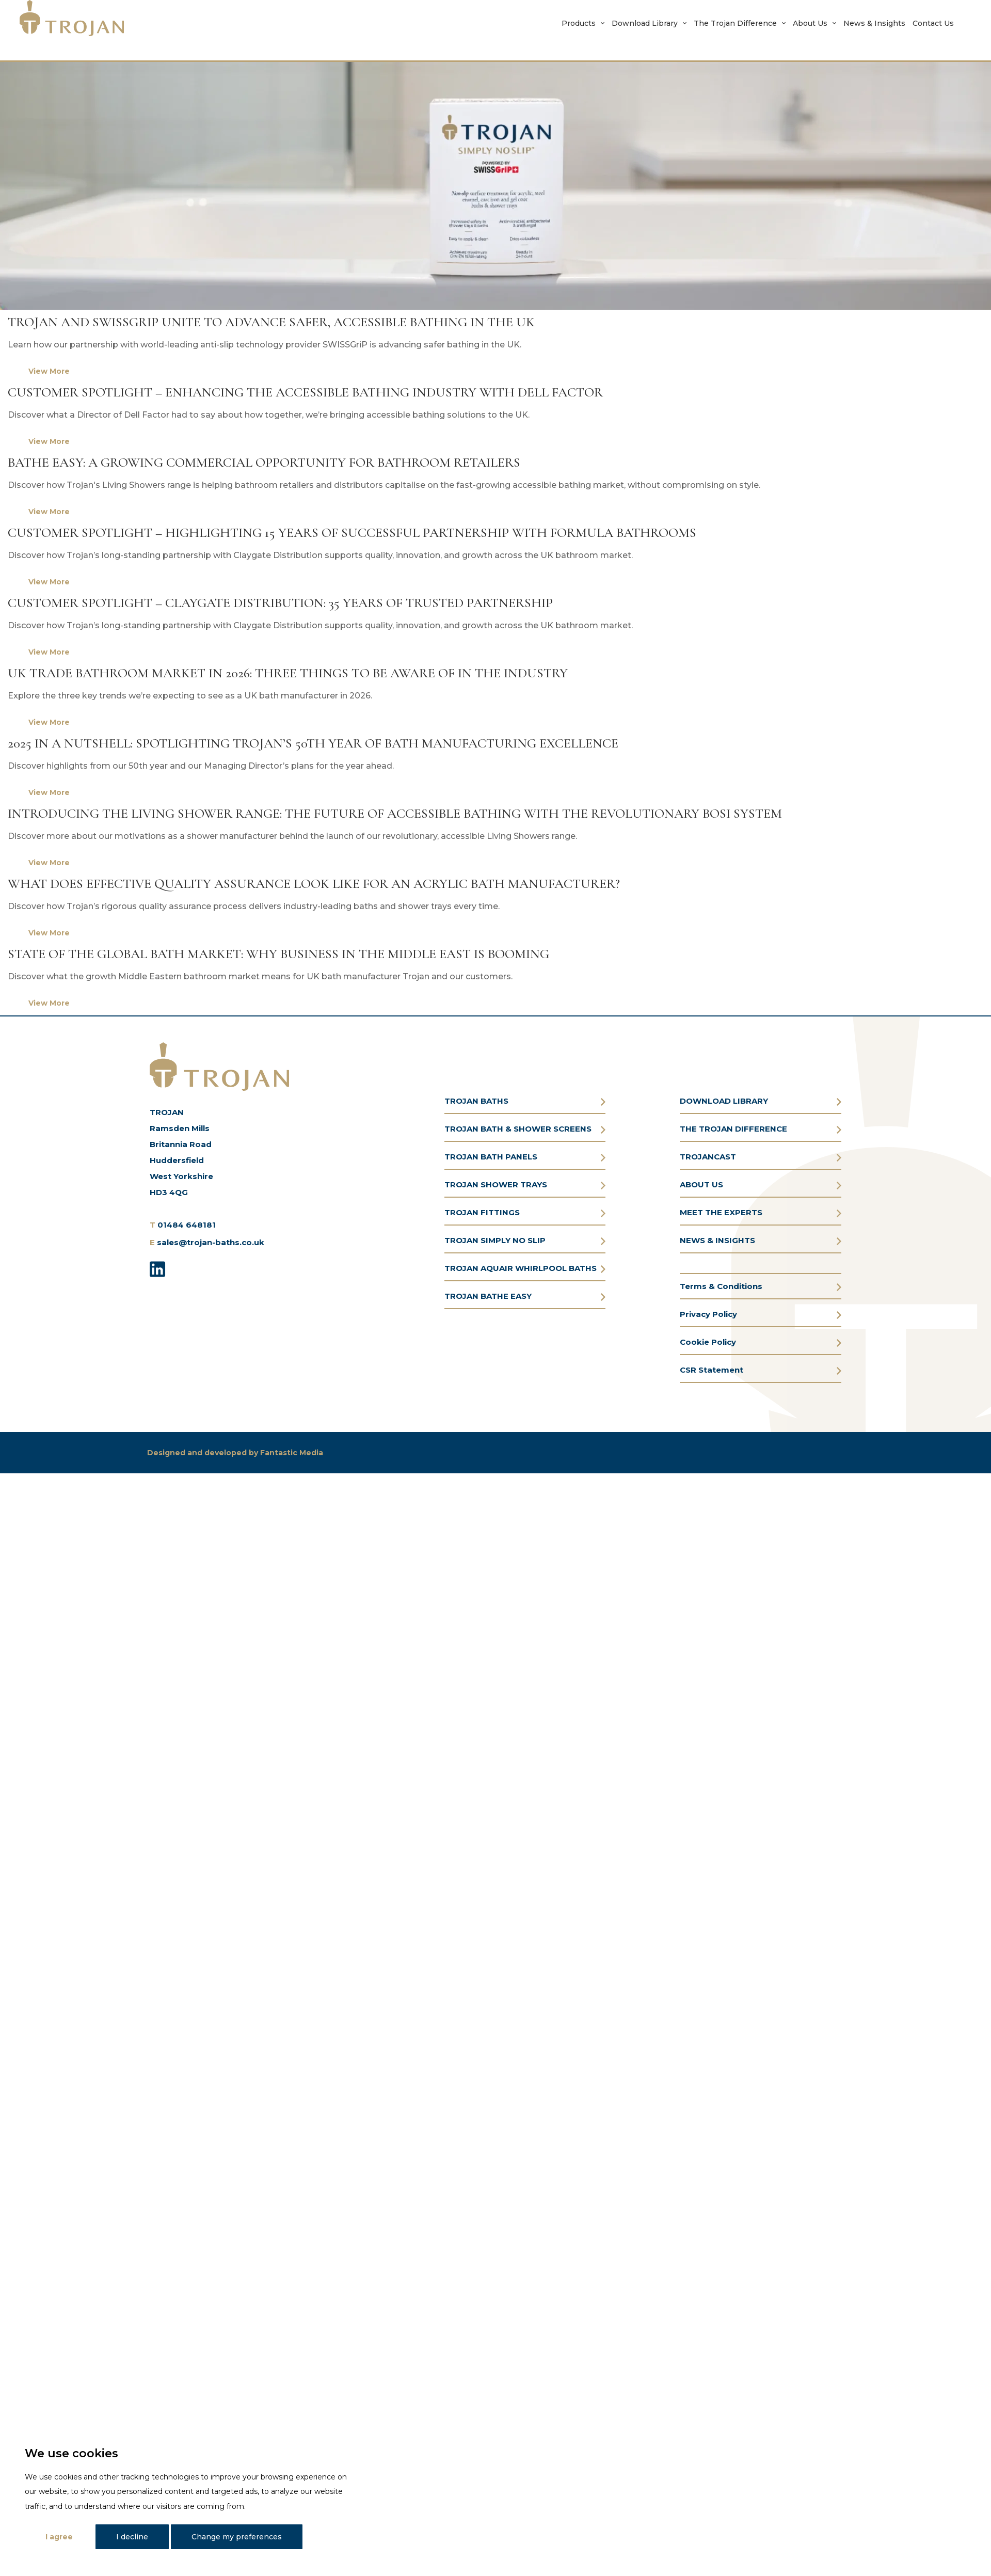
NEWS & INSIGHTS (717, 1240)
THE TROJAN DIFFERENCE (733, 1129)
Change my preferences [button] (236, 2536)
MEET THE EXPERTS (721, 1212)
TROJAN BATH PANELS (490, 1157)
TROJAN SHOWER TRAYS (495, 1184)
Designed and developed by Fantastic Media (235, 1452)
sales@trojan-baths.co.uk (210, 1242)
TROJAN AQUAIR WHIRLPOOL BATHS (520, 1268)
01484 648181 (186, 1225)
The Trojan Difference (735, 23)
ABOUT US (701, 1184)
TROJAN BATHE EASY (488, 1296)
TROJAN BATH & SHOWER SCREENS (518, 1129)
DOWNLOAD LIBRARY (724, 1101)
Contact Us (933, 23)
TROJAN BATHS (476, 1101)
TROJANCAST (708, 1157)
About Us (810, 23)
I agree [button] (59, 2536)
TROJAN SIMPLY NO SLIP (495, 1240)
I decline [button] (132, 2536)
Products (579, 23)
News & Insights (874, 23)
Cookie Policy (708, 1342)
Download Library (645, 23)
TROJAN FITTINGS (482, 1212)
